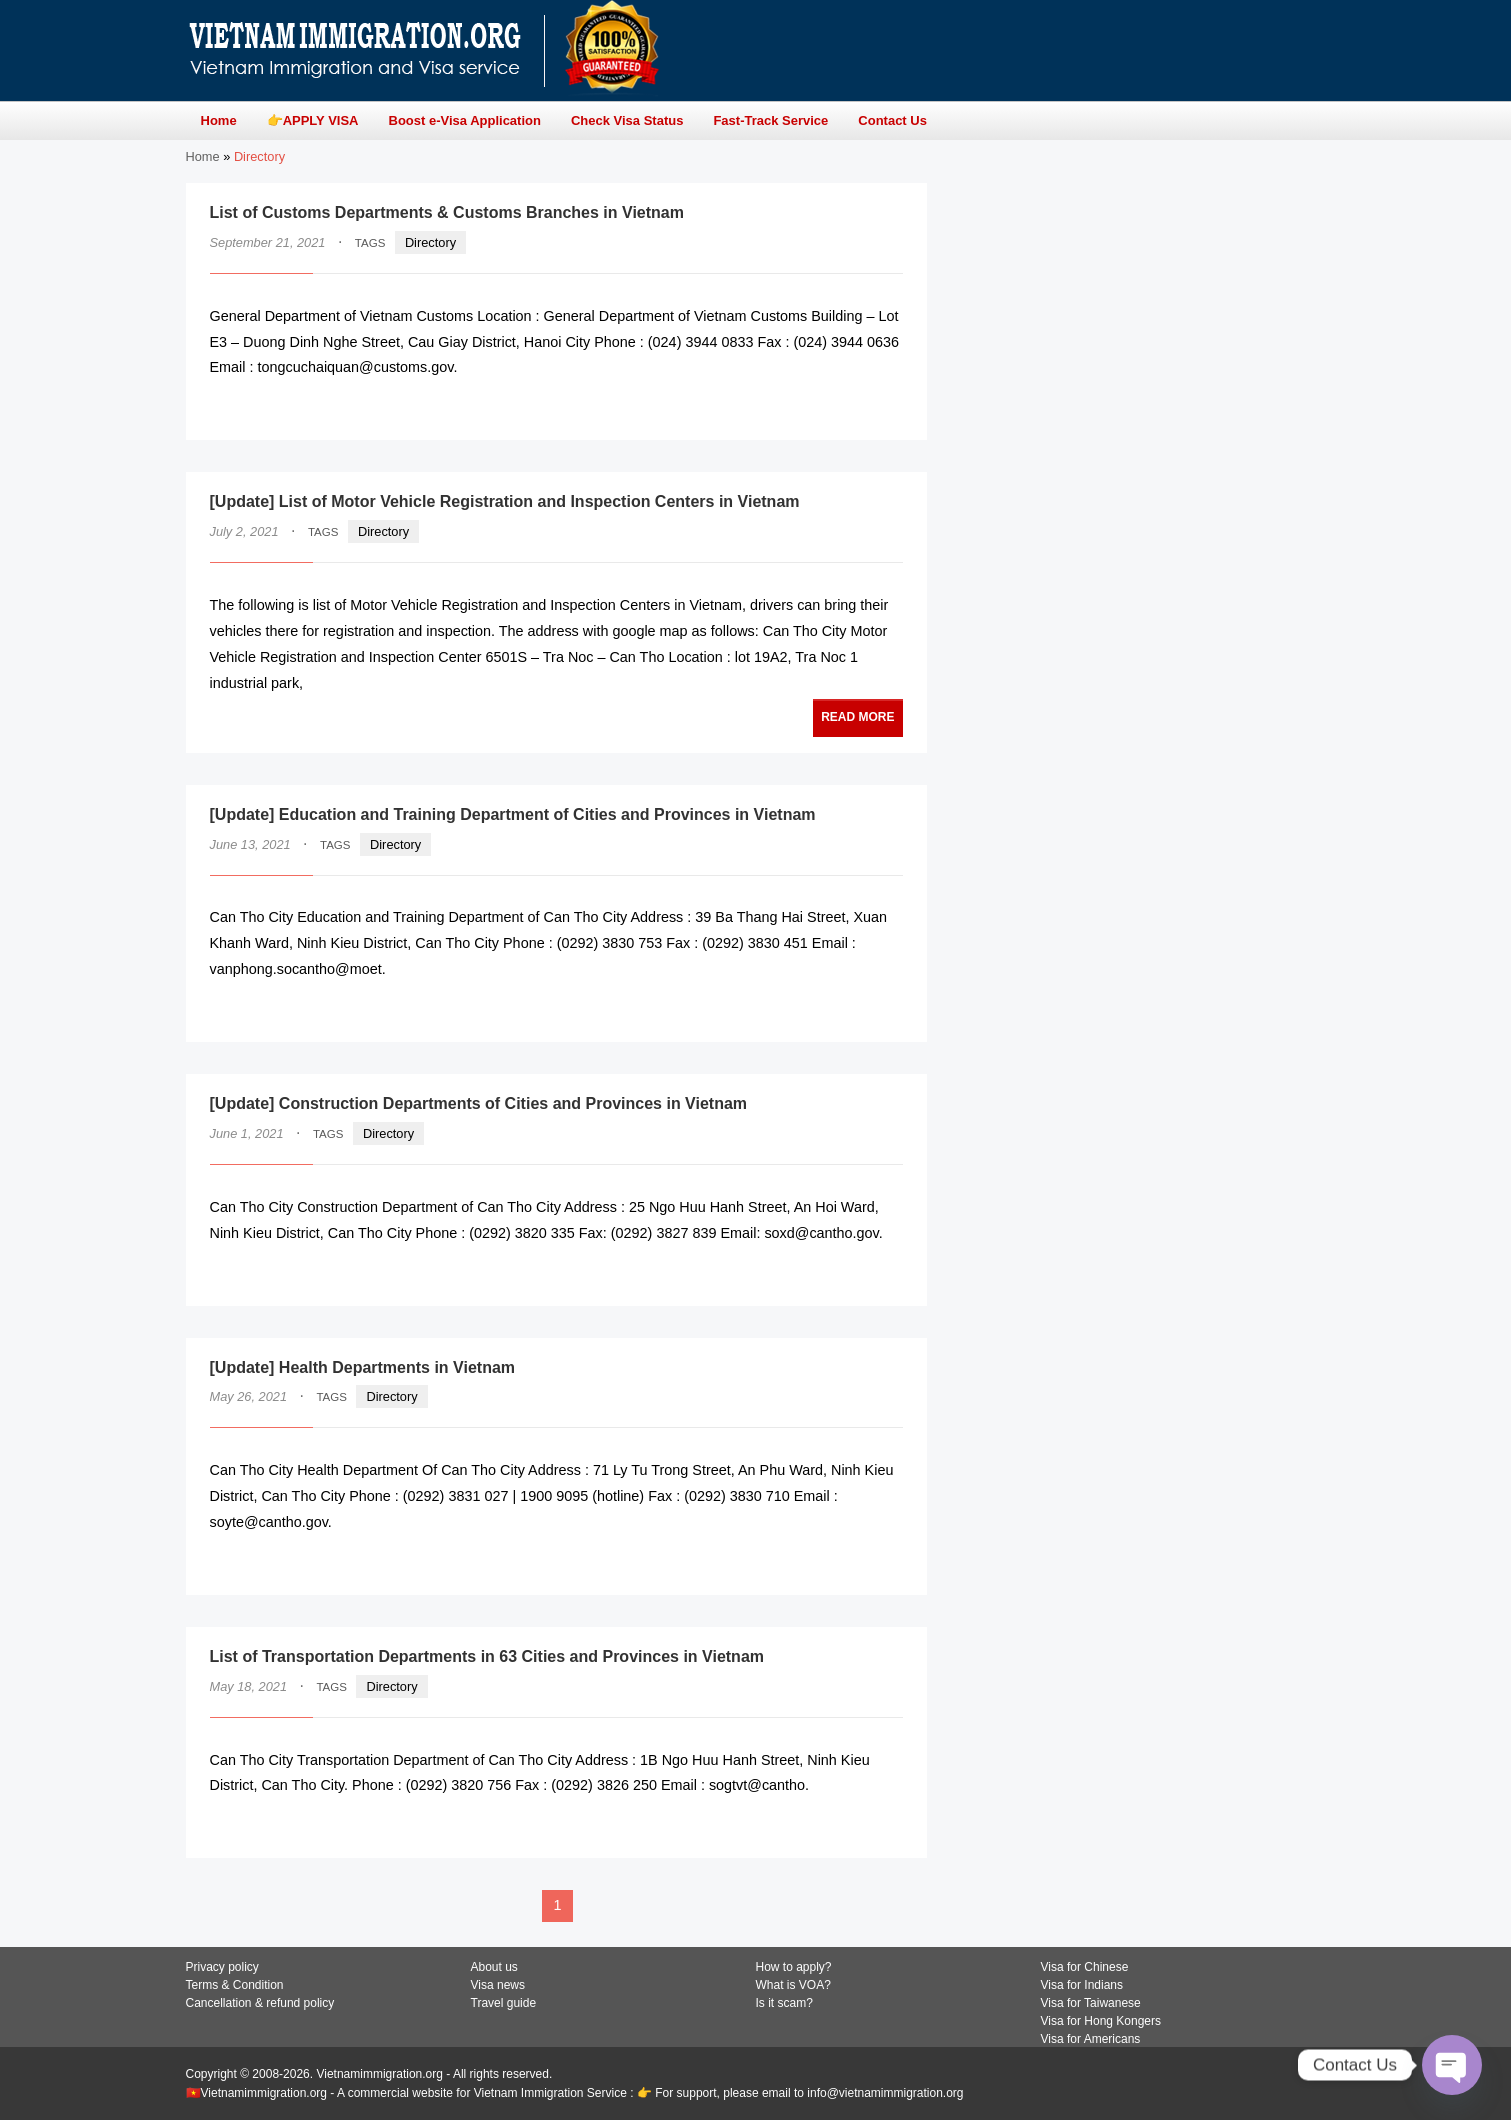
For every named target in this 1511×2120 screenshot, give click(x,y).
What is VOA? (793, 1985)
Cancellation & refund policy (260, 2003)
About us (494, 1967)
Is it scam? (784, 2003)
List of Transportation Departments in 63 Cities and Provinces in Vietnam (487, 1656)
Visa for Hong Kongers (1101, 2021)
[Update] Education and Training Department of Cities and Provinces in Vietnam (513, 814)
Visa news (498, 1985)
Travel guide (504, 2003)
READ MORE (842, 406)
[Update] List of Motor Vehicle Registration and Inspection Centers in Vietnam (505, 501)
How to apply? (794, 1967)
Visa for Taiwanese (1091, 2003)
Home (203, 156)
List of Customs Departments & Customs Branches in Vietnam (447, 212)
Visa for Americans (1091, 2039)
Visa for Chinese (1085, 1967)
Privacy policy (222, 1967)
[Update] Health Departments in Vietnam (363, 1367)
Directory (430, 242)
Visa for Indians (1082, 1985)
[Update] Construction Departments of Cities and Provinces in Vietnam (479, 1103)
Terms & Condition (235, 1985)
